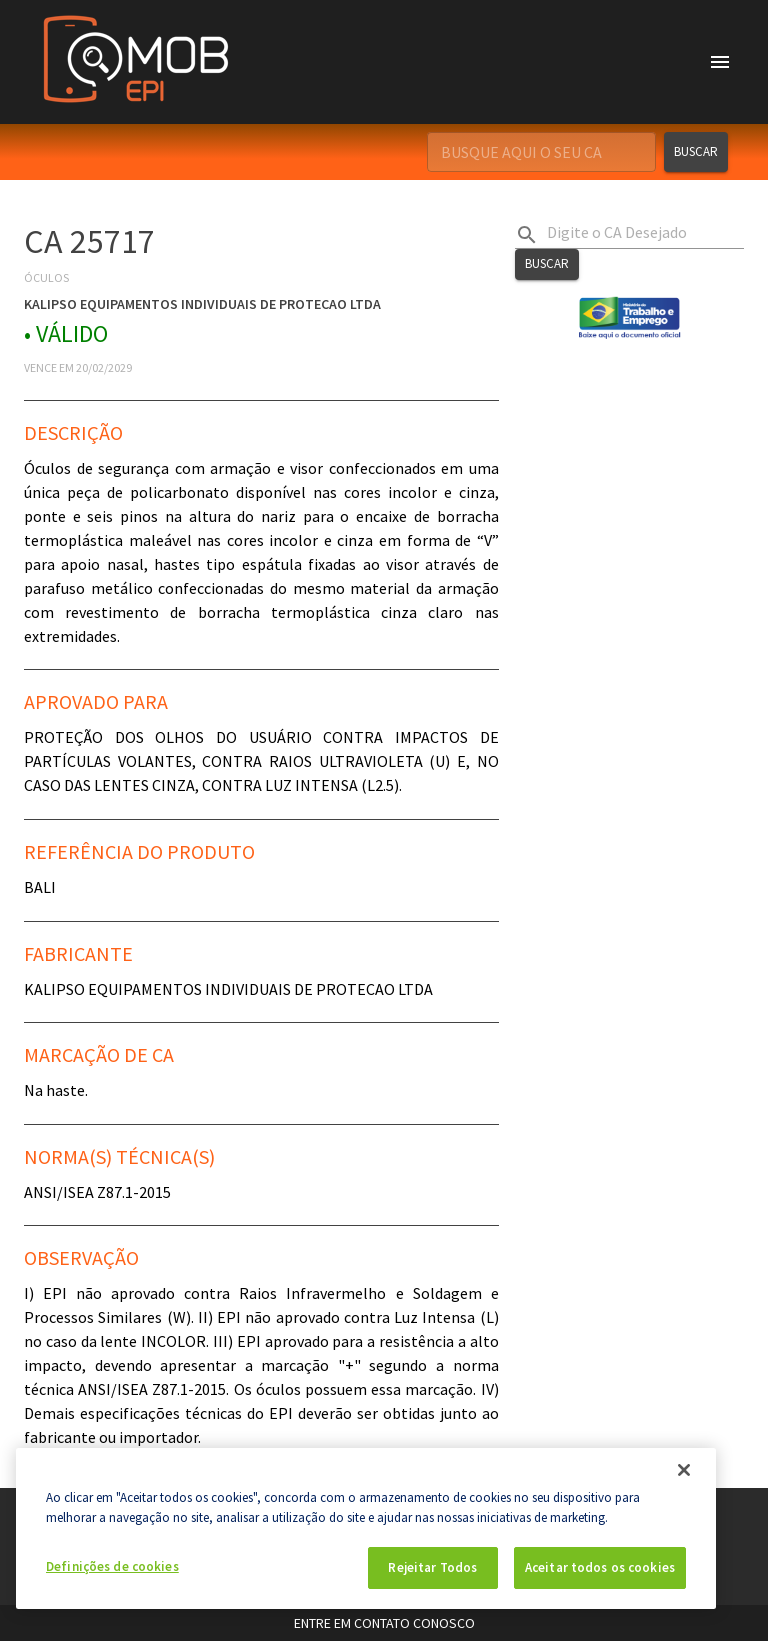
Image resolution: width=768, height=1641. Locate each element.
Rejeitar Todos (432, 1567)
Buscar (696, 152)
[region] (366, 1528)
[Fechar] (684, 1470)
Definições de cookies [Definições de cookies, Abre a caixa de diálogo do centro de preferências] (112, 1566)
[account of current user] (720, 62)
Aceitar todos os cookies (600, 1567)
